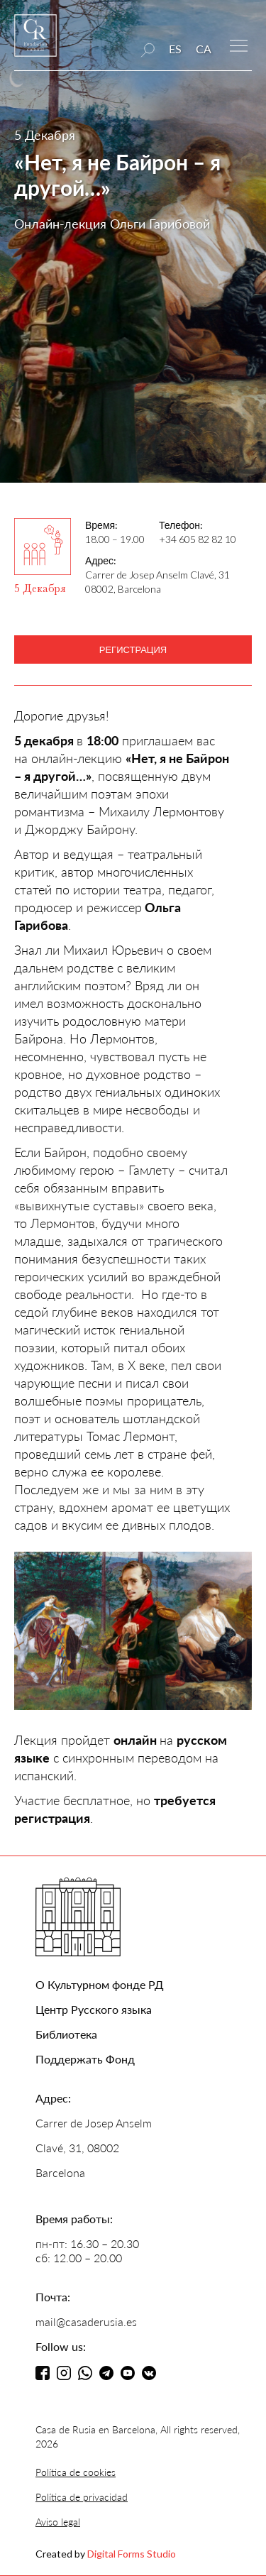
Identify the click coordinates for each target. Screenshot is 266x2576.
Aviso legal (57, 2522)
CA (203, 48)
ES (175, 48)
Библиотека (66, 2034)
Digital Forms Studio (131, 2554)
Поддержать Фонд (85, 2059)
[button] (239, 44)
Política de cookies (75, 2472)
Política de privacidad (81, 2497)
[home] (35, 42)
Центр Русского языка (93, 2009)
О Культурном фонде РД (99, 1984)
